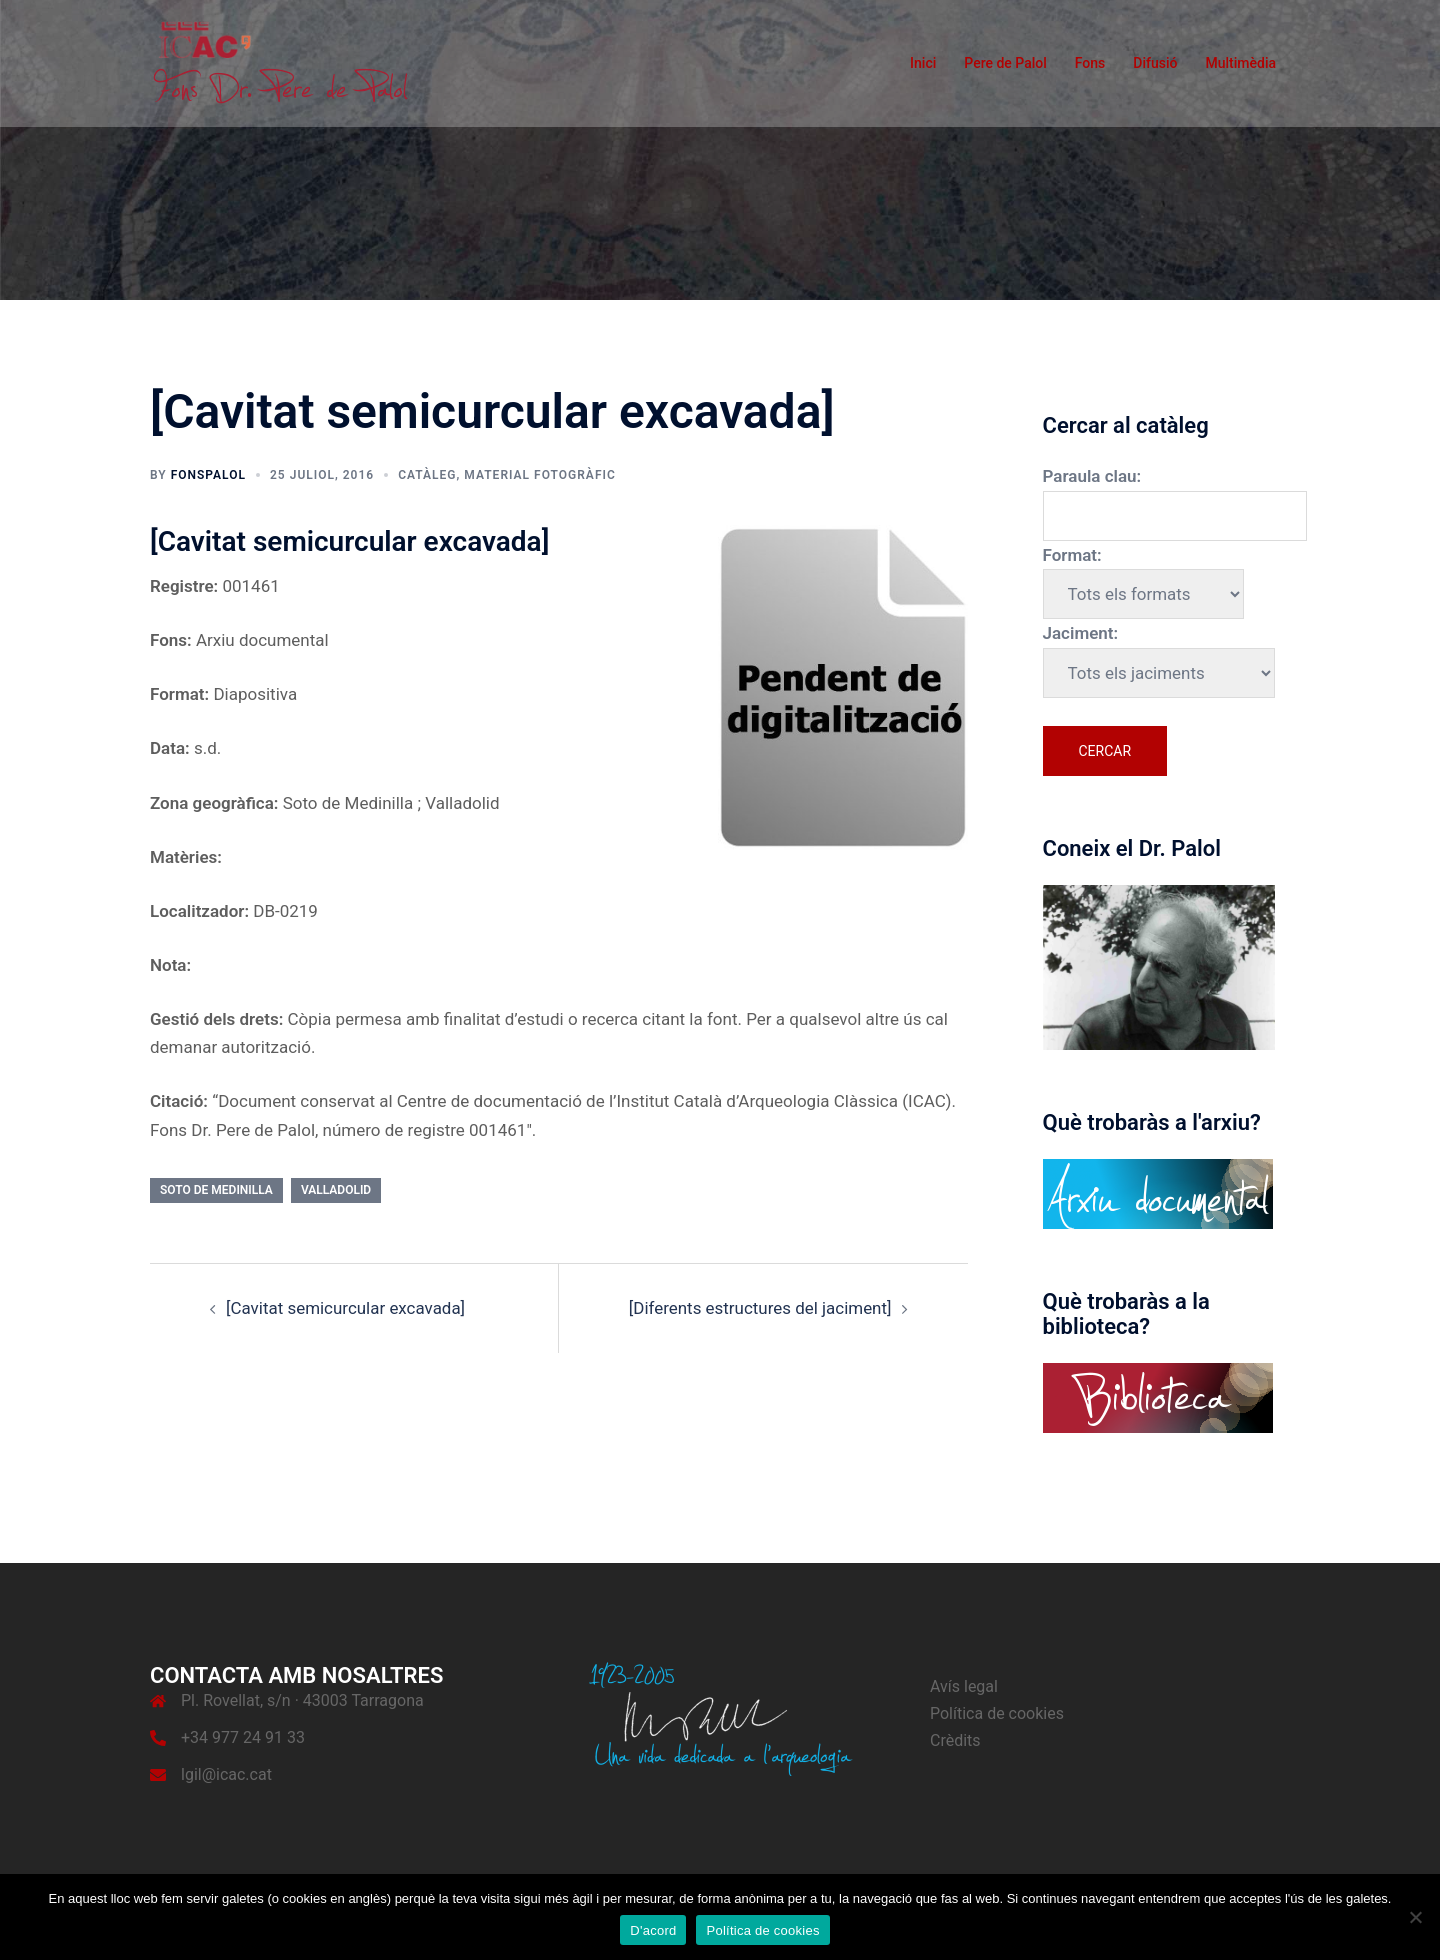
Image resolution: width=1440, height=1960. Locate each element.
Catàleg (427, 475)
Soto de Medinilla (216, 1190)
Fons (1090, 63)
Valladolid (336, 1190)
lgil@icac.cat (226, 1774)
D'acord (653, 1930)
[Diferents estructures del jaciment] (760, 1308)
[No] (1415, 1917)
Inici (923, 63)
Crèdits (955, 1740)
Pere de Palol (1005, 63)
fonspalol (208, 475)
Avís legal (964, 1686)
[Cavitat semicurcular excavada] (346, 1308)
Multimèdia (1240, 63)
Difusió (1155, 63)
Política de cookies (997, 1713)
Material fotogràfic (539, 475)
